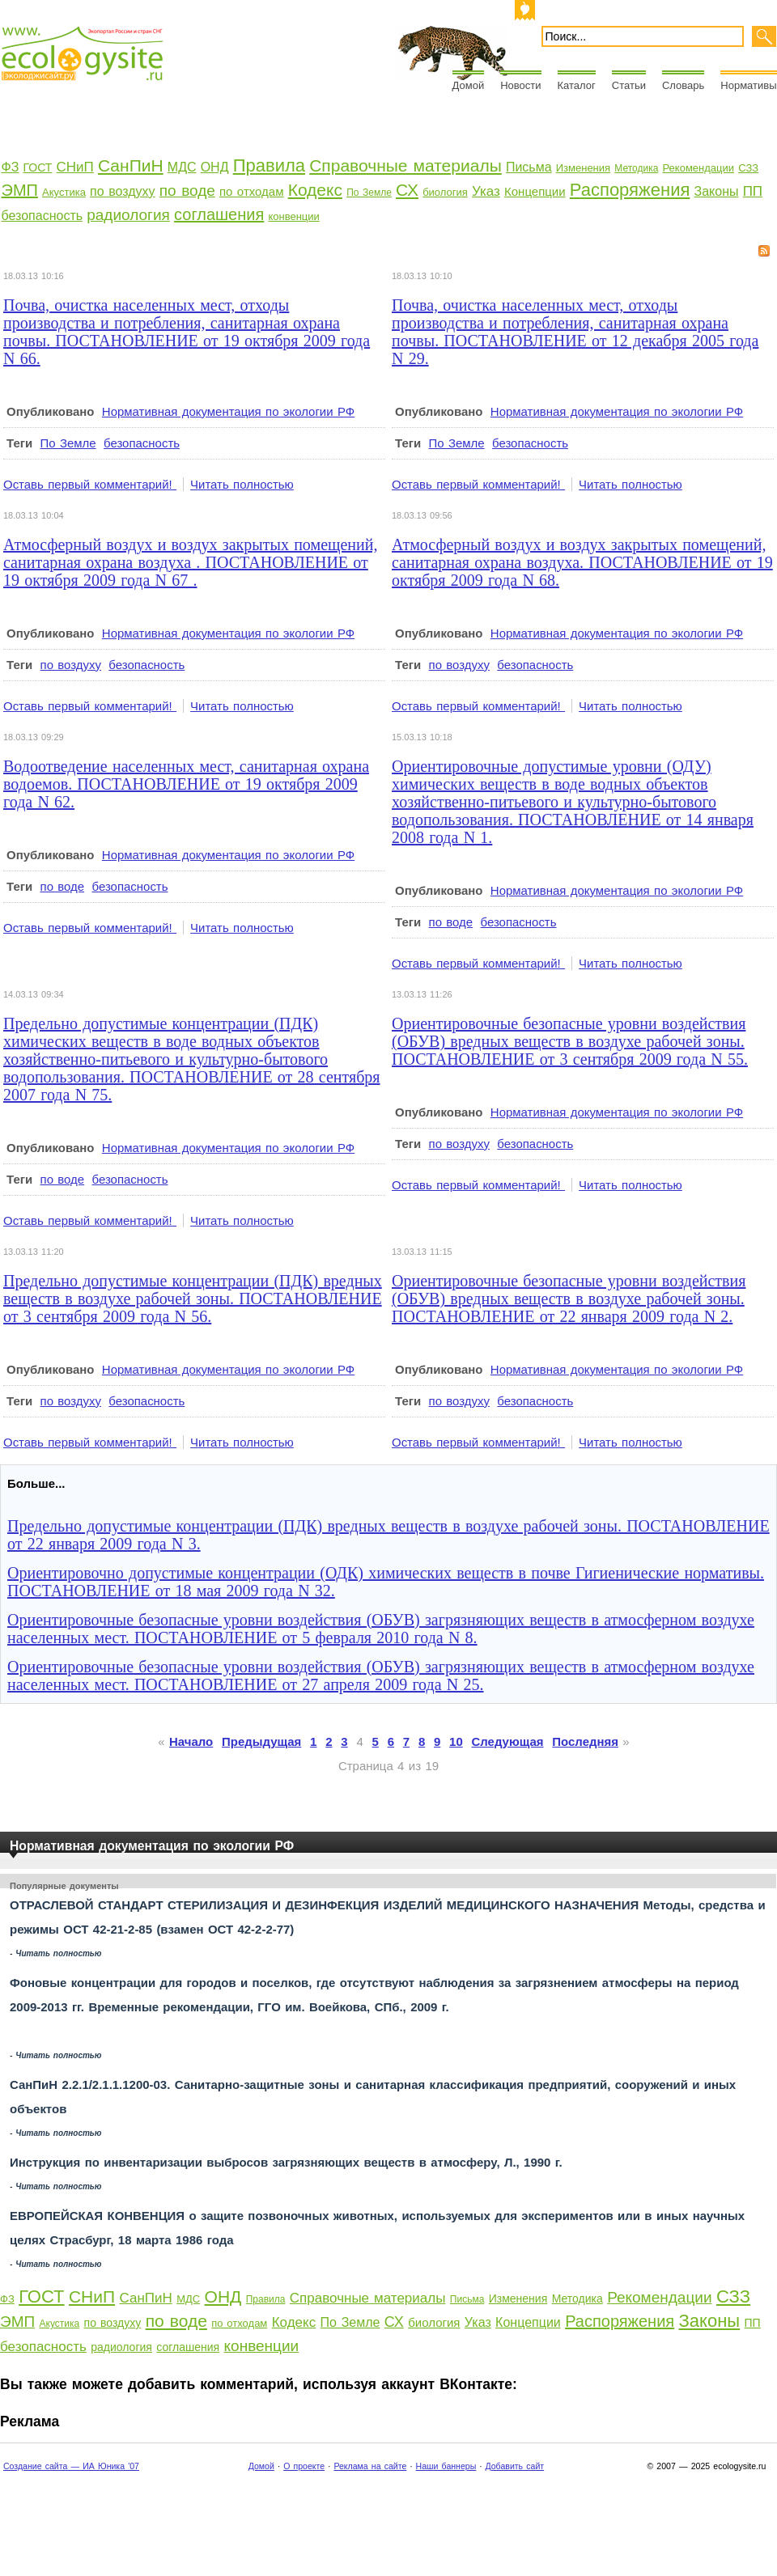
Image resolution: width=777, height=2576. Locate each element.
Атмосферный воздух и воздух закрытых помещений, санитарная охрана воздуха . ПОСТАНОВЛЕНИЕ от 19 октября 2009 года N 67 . (190, 562)
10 (456, 1741)
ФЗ (10, 167)
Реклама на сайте (369, 2466)
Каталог (577, 85)
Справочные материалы (405, 165)
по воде (187, 190)
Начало (191, 1741)
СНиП (75, 167)
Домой (468, 85)
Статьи (629, 85)
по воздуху (122, 191)
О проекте (304, 2466)
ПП (752, 191)
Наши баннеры (446, 2466)
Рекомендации (699, 168)
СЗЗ (748, 168)
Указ (486, 191)
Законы (716, 191)
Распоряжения (630, 190)
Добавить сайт (514, 2466)
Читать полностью (242, 484)
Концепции (535, 191)
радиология (128, 214)
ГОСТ (37, 167)
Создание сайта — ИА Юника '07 (71, 2466)
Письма (529, 167)
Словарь (683, 85)
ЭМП (20, 190)
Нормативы (748, 85)
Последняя (585, 1741)
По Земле (369, 192)
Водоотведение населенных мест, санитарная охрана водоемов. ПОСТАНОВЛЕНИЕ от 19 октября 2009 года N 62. (186, 784)
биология (445, 192)
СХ (407, 189)
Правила (269, 165)
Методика (636, 168)
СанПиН (130, 165)
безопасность (42, 215)
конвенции (293, 216)
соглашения (219, 214)
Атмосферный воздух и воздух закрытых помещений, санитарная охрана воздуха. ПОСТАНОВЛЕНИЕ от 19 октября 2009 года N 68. (582, 562)
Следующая (508, 1741)
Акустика (64, 192)
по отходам (251, 191)
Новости (520, 85)
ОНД (215, 167)
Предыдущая (261, 1741)
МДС (182, 167)
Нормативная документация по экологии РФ (228, 411)
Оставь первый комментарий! (89, 484)
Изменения (583, 168)
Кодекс (315, 189)
